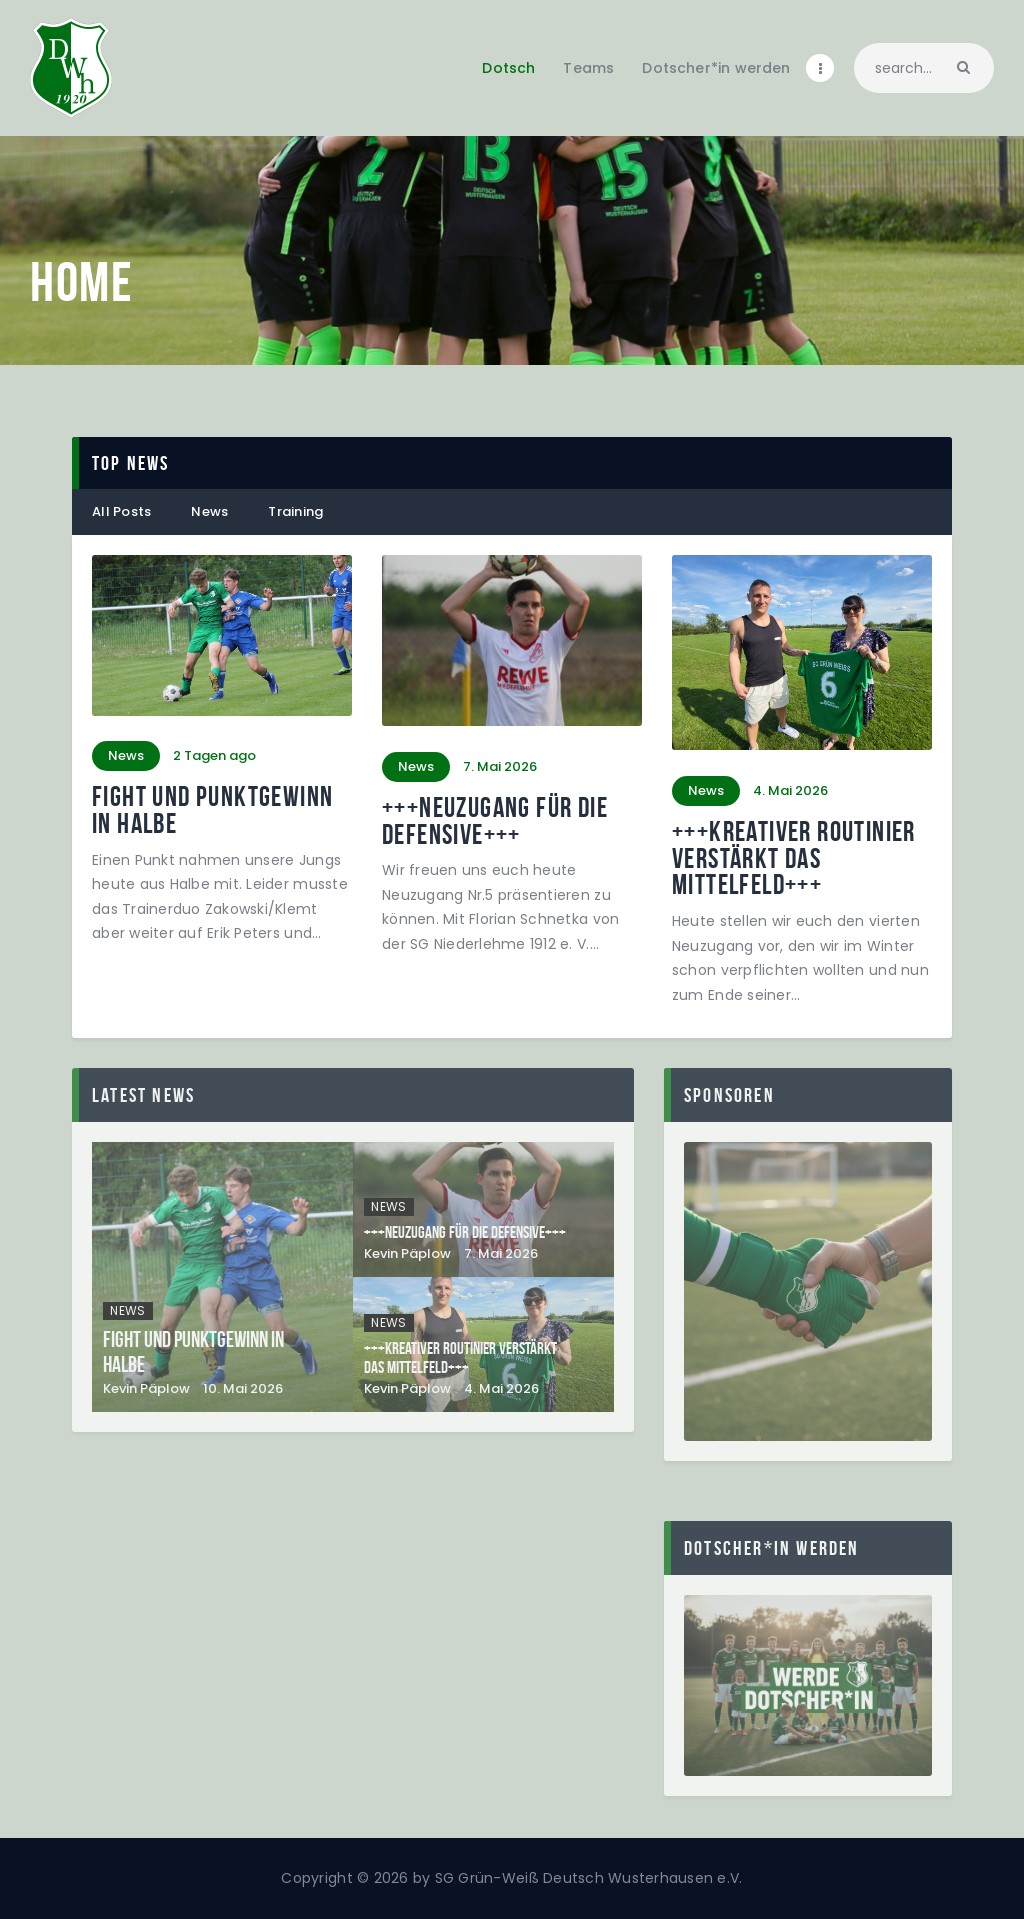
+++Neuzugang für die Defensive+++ (495, 821)
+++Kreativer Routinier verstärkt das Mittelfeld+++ (794, 859)
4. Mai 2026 (501, 1388)
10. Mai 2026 (243, 1388)
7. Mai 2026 (501, 1253)
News (209, 511)
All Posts (121, 511)
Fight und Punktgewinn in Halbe (212, 810)
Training (295, 511)
